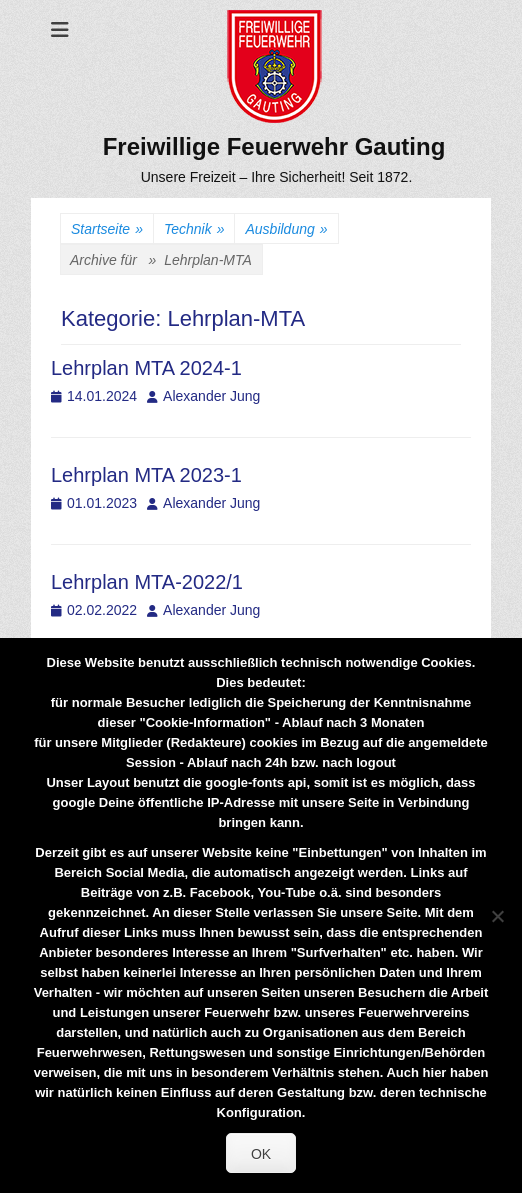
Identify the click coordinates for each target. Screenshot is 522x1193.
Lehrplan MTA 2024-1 (146, 368)
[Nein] (497, 916)
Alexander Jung (211, 396)
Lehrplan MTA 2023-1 (146, 475)
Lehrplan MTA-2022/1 (147, 582)
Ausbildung (286, 229)
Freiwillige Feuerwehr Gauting (274, 146)
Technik (194, 229)
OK (261, 1154)
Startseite (107, 229)
